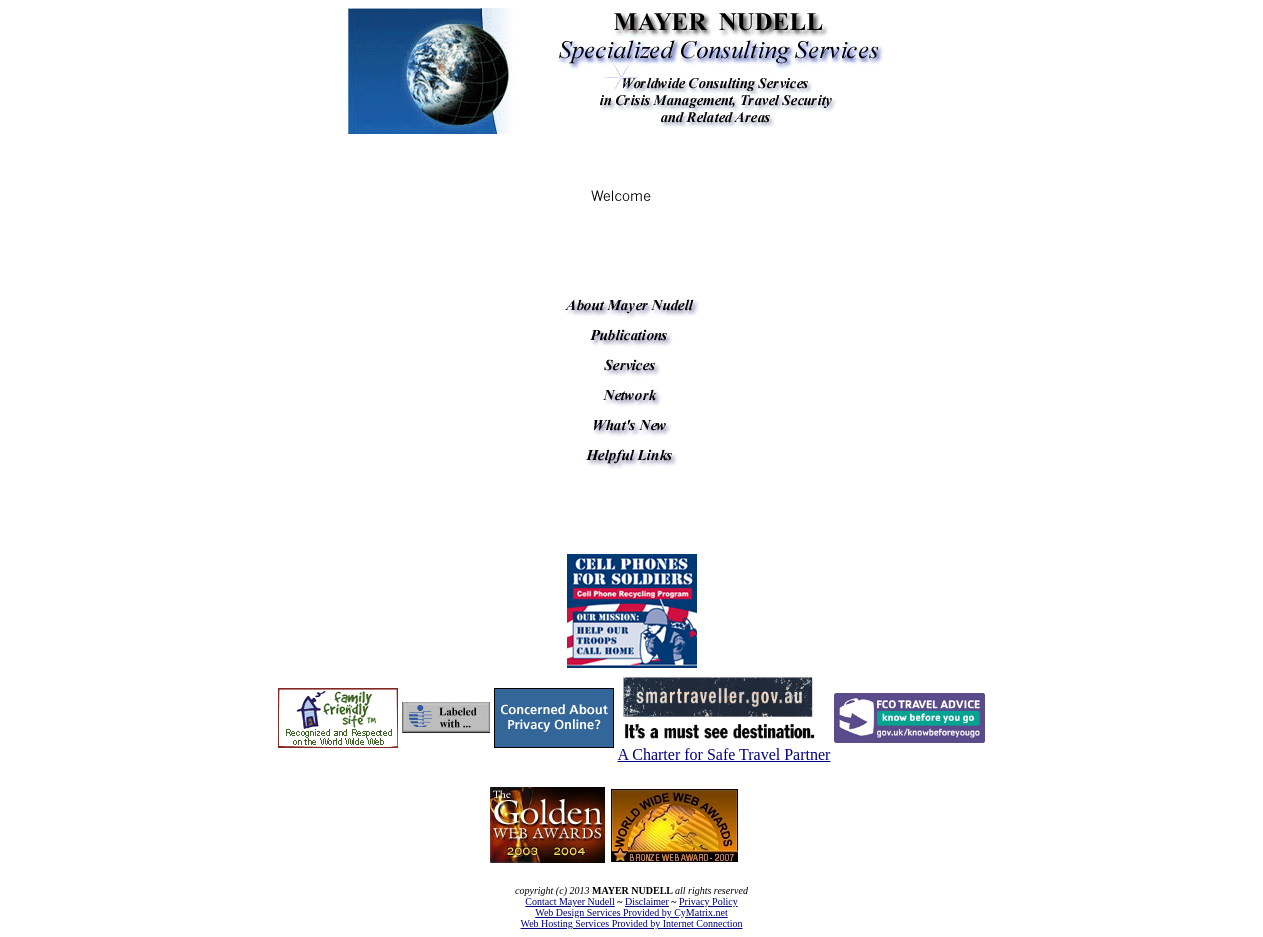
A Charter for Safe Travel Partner (724, 754)
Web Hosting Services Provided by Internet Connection (632, 923)
